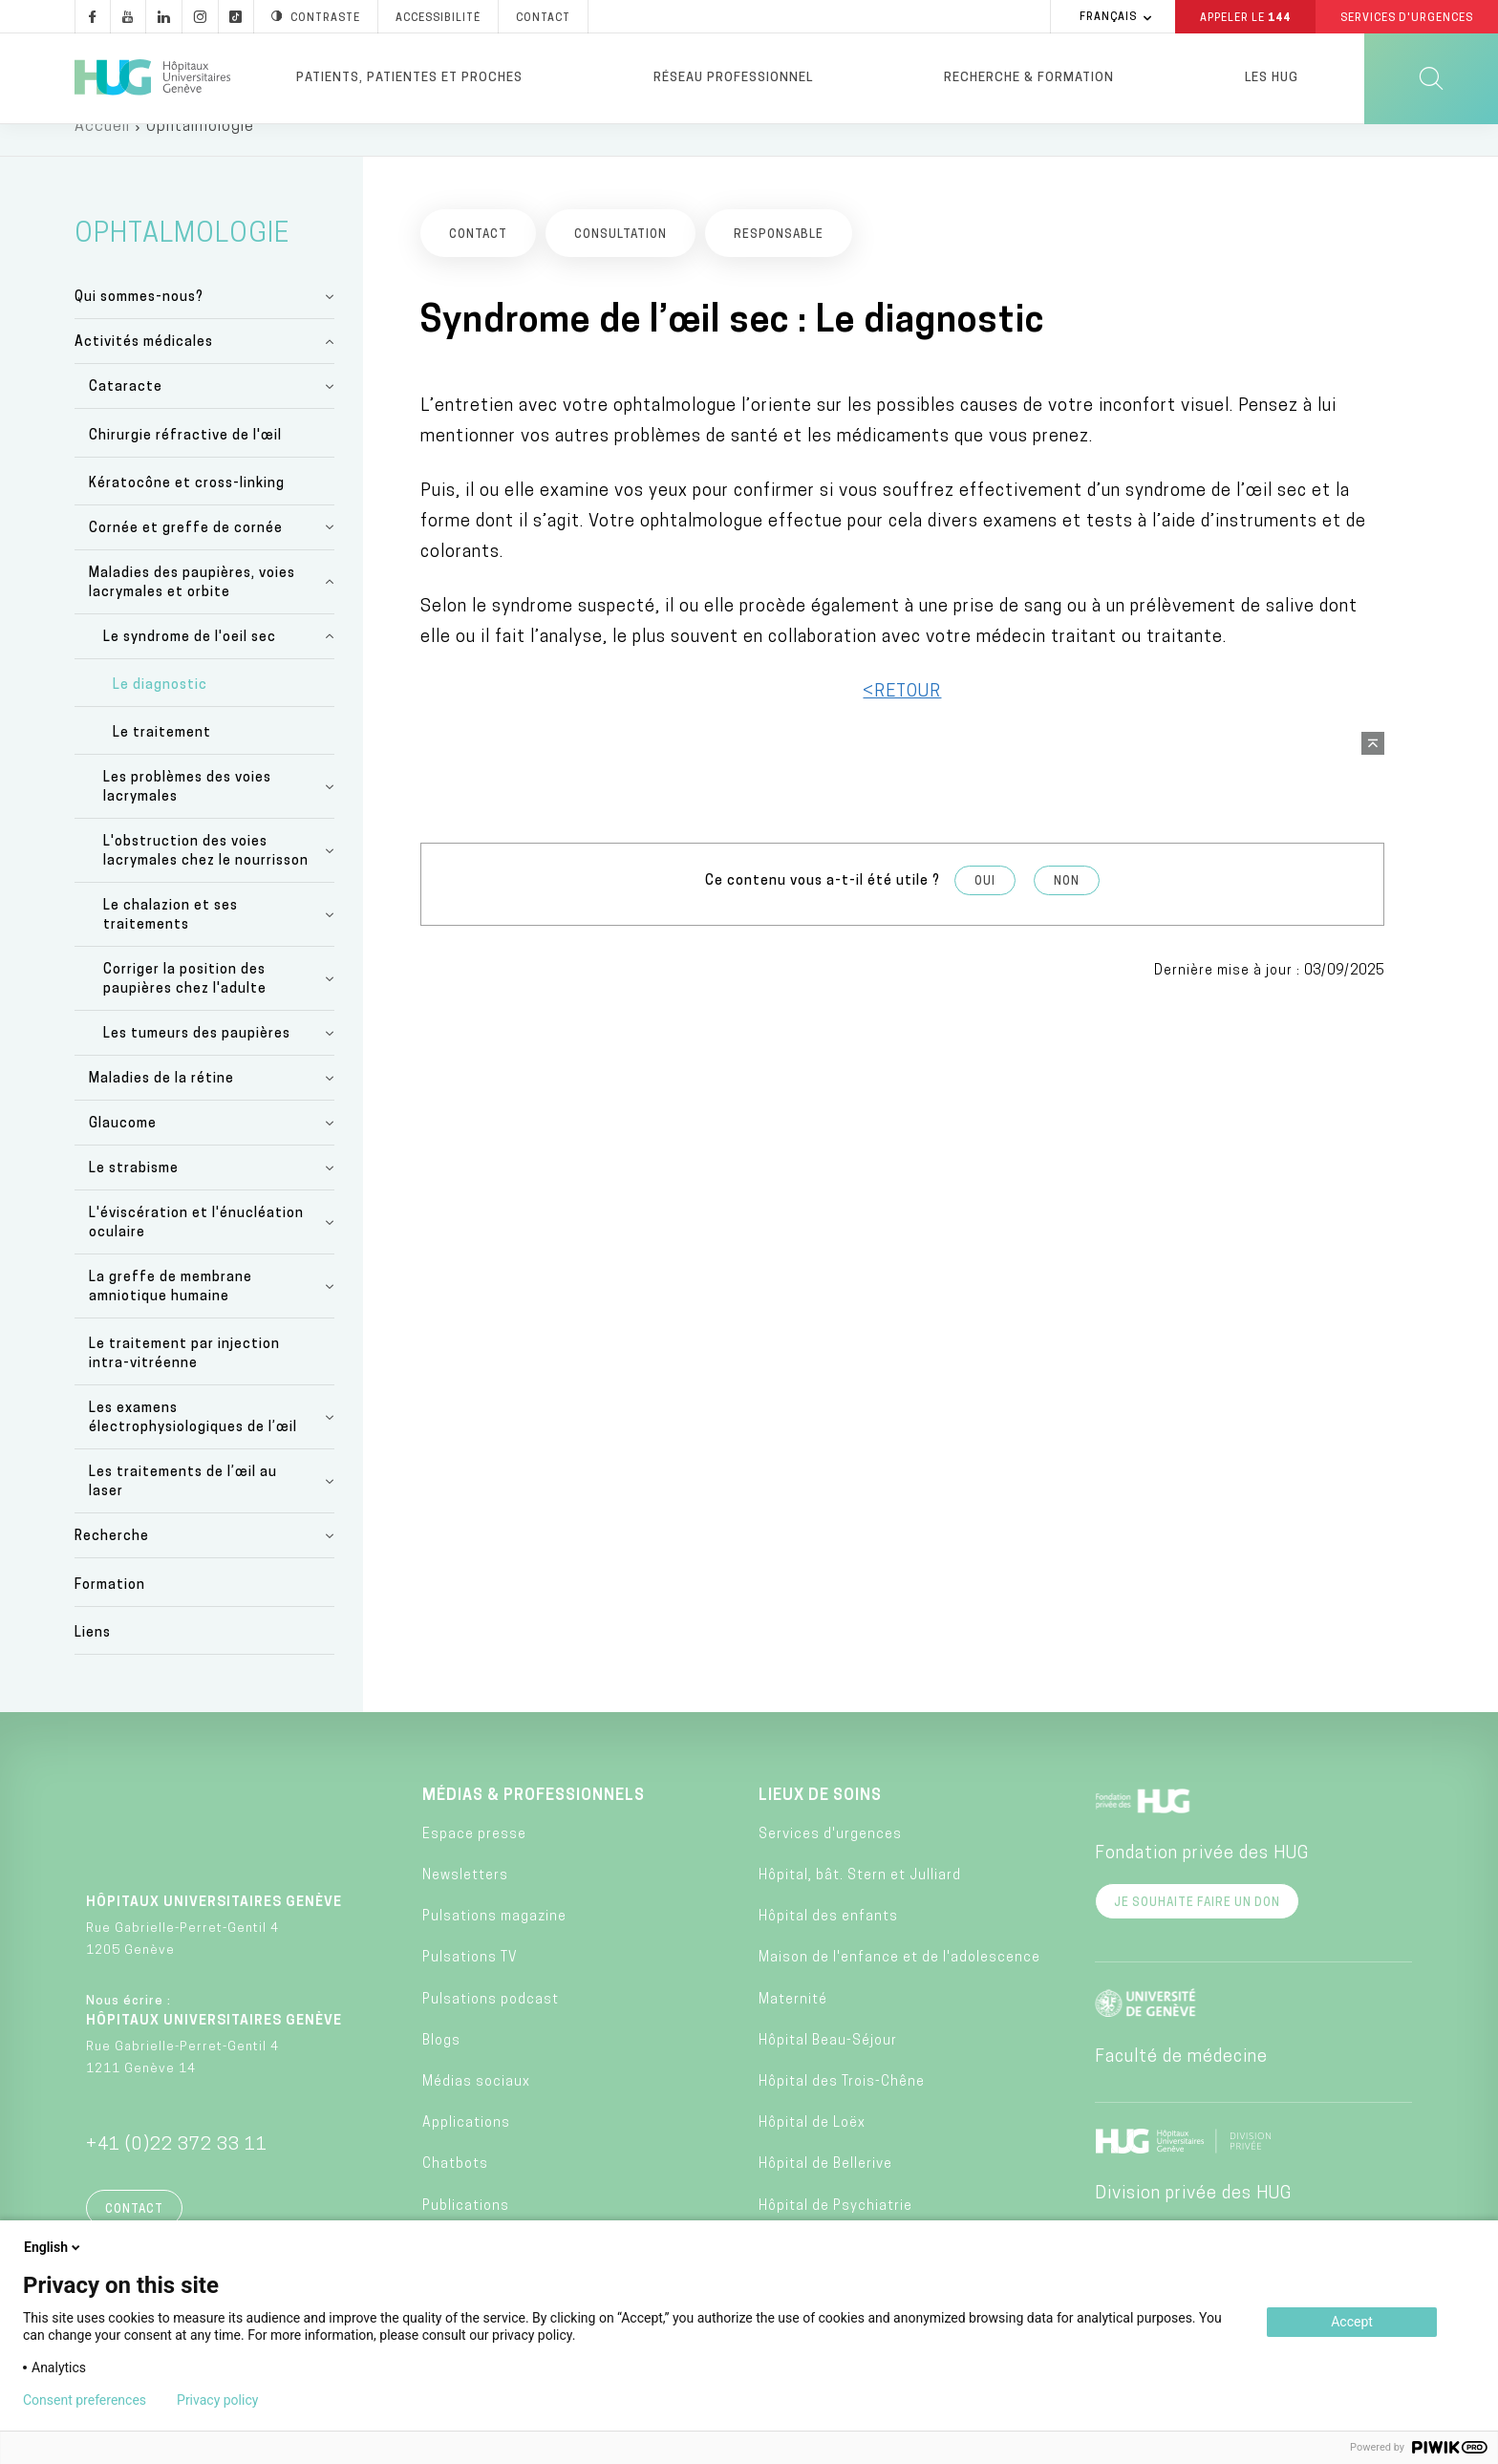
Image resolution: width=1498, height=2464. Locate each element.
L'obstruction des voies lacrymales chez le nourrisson (206, 877)
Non (1067, 906)
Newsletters (465, 1902)
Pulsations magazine (494, 1943)
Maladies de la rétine (161, 1105)
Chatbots (455, 2190)
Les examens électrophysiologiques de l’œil (193, 1444)
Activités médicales (144, 368)
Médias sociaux (476, 2108)
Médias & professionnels (533, 1822)
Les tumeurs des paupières (196, 1060)
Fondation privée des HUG (1202, 1880)
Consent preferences (84, 2400)
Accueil (102, 153)
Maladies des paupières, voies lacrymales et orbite (192, 609)
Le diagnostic (160, 711)
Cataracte (125, 413)
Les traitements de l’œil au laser (183, 1508)
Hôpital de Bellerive (825, 2190)
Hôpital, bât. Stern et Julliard (860, 1902)
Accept (1352, 2321)
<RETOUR (902, 717)
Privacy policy (217, 2400)
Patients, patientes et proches (409, 78)
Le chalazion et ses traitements (170, 941)
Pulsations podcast (490, 2025)
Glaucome (123, 1150)
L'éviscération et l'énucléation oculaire (196, 1249)
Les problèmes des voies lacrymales (187, 813)
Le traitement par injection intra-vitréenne (184, 1380)
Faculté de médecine (1181, 2083)
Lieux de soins (820, 1822)
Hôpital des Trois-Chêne (842, 2108)
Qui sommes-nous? (139, 323)
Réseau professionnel (733, 78)
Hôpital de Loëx (812, 2149)
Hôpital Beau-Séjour (828, 2067)
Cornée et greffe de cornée (186, 554)
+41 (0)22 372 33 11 (177, 2171)
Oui (984, 906)
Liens (93, 1659)
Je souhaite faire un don (1197, 1929)
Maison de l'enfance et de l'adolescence (899, 1984)
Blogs (441, 2067)
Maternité (793, 2025)
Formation (110, 1610)
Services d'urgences (830, 1860)
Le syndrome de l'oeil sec (189, 663)
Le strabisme (134, 1195)
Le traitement (162, 759)
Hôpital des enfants (828, 1943)
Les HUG (1271, 78)
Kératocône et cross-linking (187, 510)
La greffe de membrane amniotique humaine (170, 1313)
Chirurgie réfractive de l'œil (185, 461)
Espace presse (474, 1860)
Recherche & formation (1029, 78)
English (53, 2247)
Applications (466, 2149)
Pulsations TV (470, 1984)
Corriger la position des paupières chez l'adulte (185, 1005)
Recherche (112, 1562)
